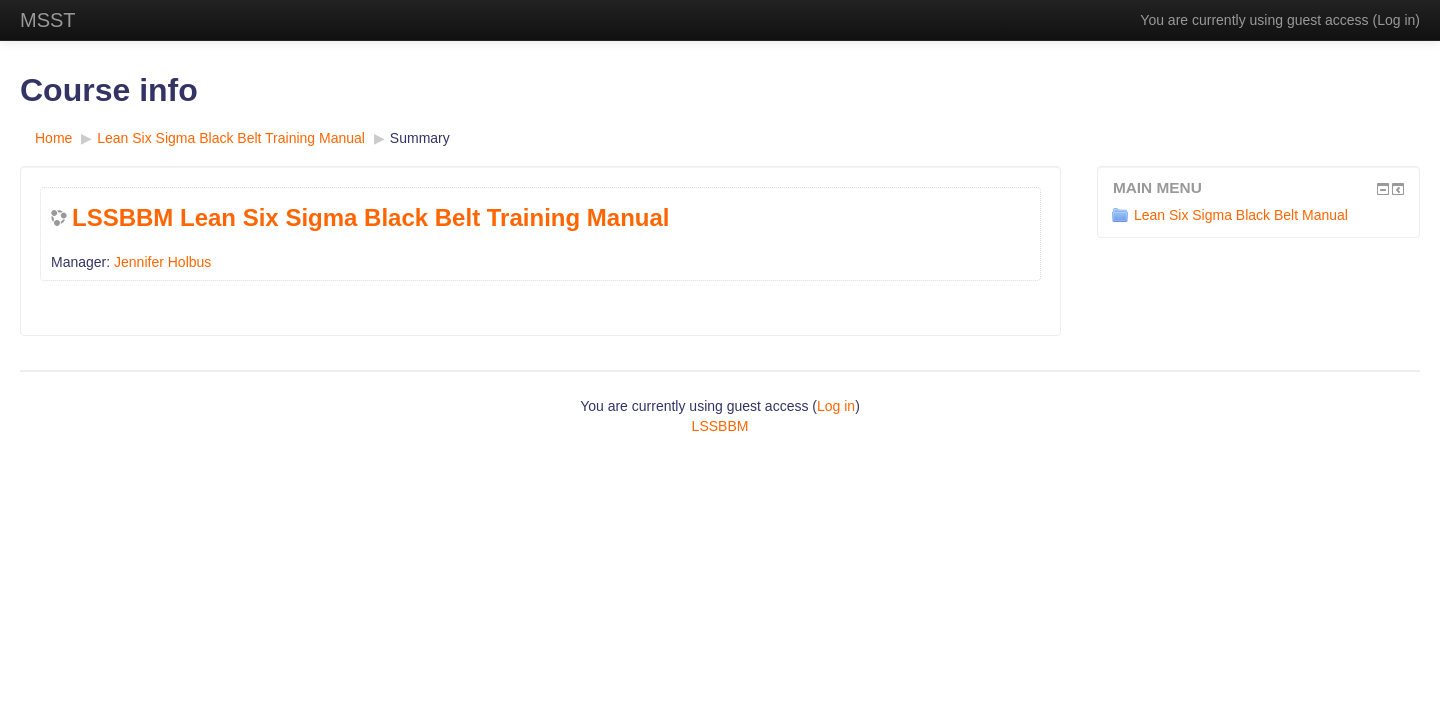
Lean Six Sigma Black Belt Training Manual (231, 138)
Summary (420, 138)
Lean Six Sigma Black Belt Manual (1230, 215)
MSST (48, 20)
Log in (1396, 20)
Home (53, 138)
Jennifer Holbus (162, 262)
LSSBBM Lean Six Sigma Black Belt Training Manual (370, 217)
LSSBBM (720, 426)
